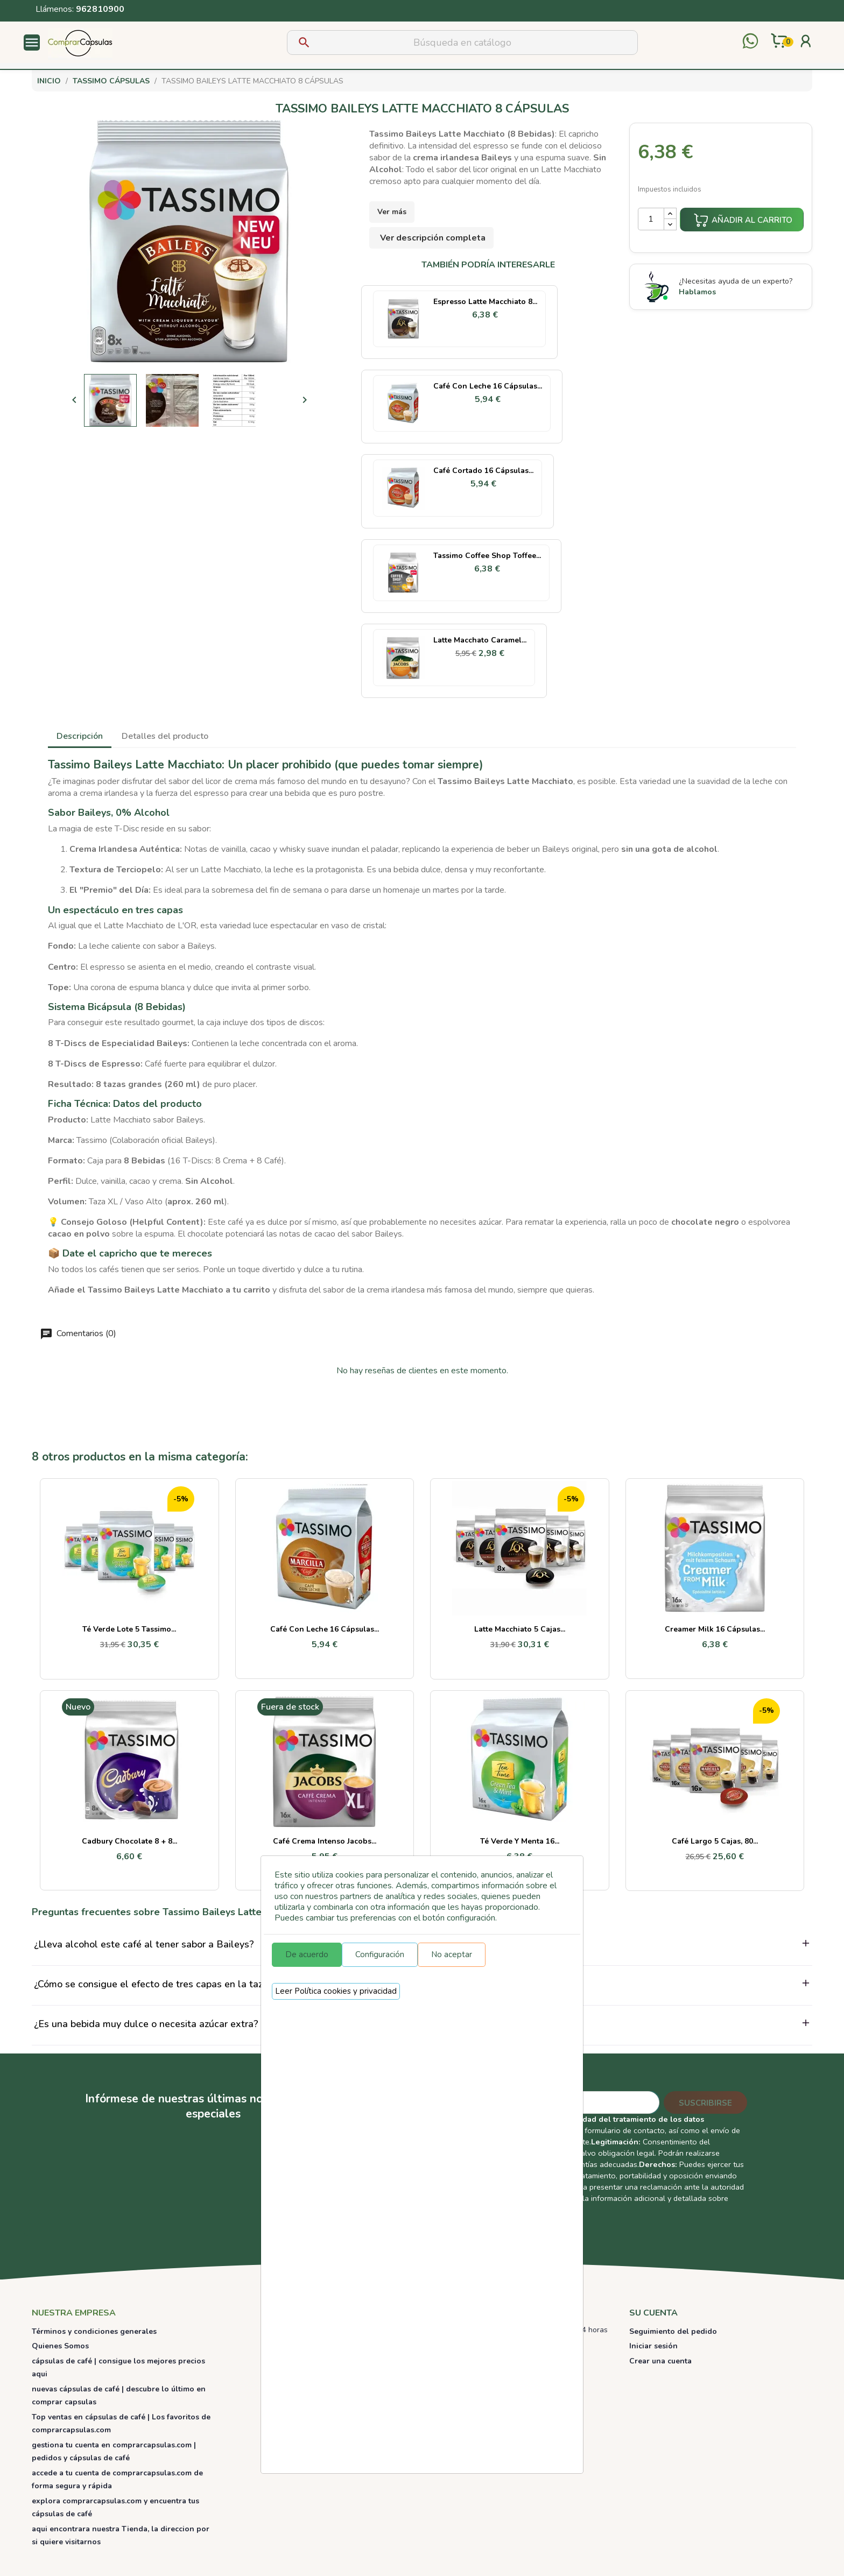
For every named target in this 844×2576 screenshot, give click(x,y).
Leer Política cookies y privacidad (336, 1991)
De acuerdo (306, 1954)
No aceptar (451, 1954)
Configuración (379, 1954)
